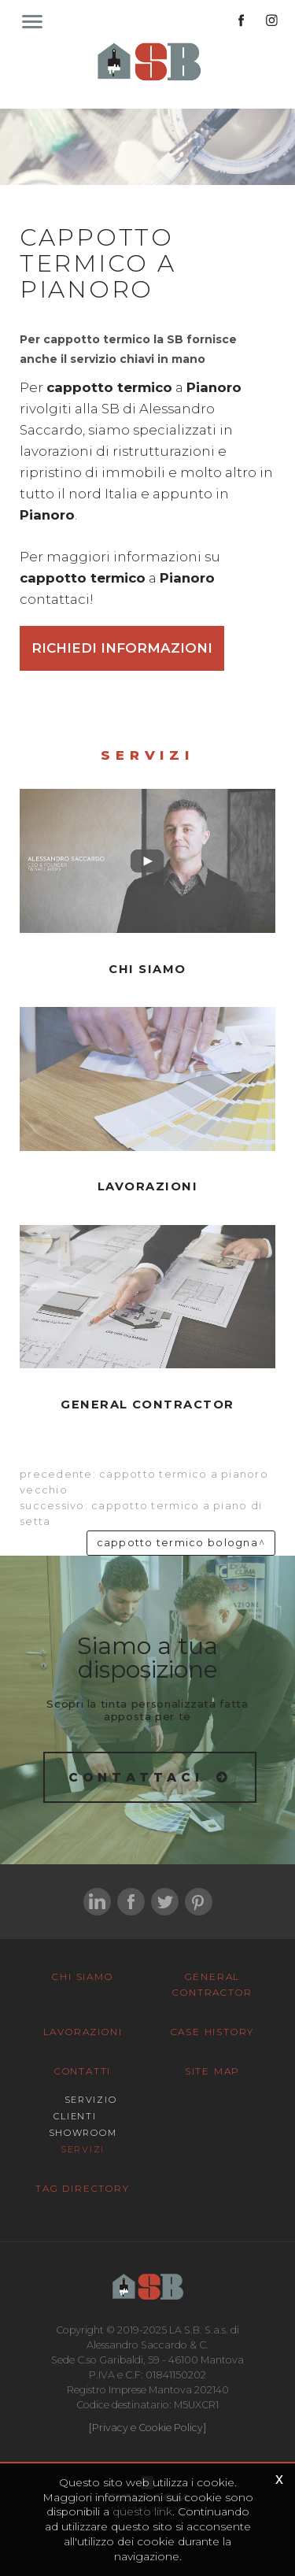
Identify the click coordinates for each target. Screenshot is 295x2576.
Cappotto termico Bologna (177, 1543)
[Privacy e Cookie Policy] (147, 2428)
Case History (213, 2031)
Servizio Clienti (85, 2108)
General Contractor (212, 1984)
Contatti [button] (82, 2071)
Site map (212, 2071)
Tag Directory (82, 2188)
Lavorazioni (83, 2031)
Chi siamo (82, 1976)
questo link (142, 2511)
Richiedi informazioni (121, 648)
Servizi (83, 2149)
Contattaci (136, 1777)
